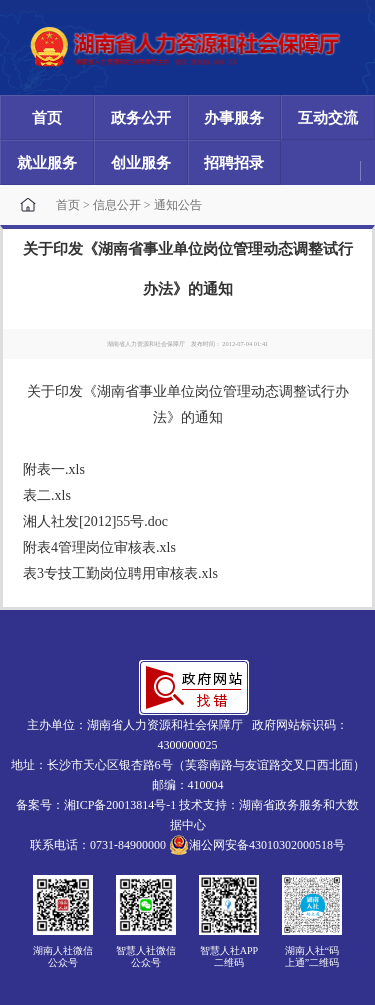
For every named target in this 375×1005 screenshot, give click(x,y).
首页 (47, 118)
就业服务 (47, 163)
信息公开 (117, 205)
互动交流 (328, 118)
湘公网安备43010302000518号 (257, 845)
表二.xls (47, 495)
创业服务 (141, 163)
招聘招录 (234, 163)
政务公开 (141, 118)
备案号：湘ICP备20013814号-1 (96, 805)
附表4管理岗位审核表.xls (99, 547)
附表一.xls (54, 469)
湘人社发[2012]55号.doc (95, 521)
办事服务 (234, 118)
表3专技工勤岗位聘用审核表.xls (120, 573)
